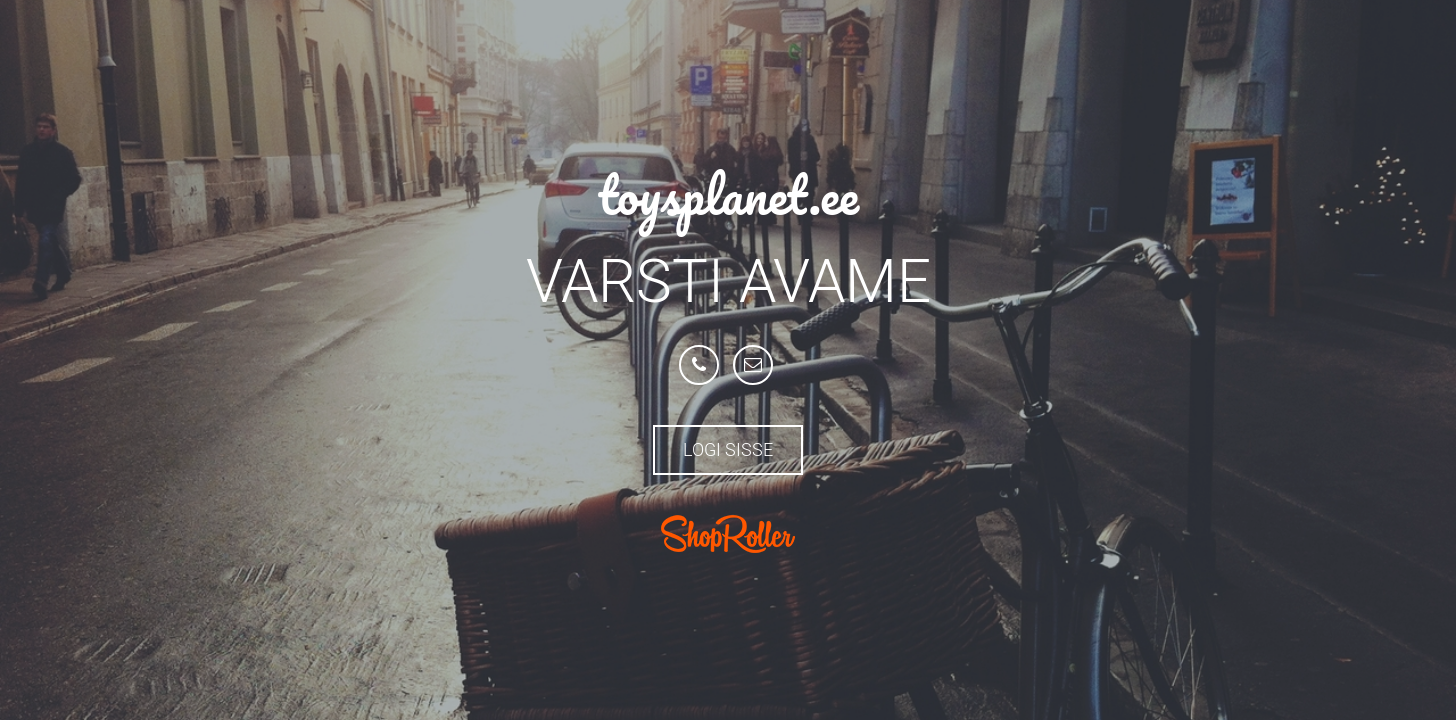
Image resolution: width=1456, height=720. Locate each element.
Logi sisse (728, 449)
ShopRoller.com (728, 534)
